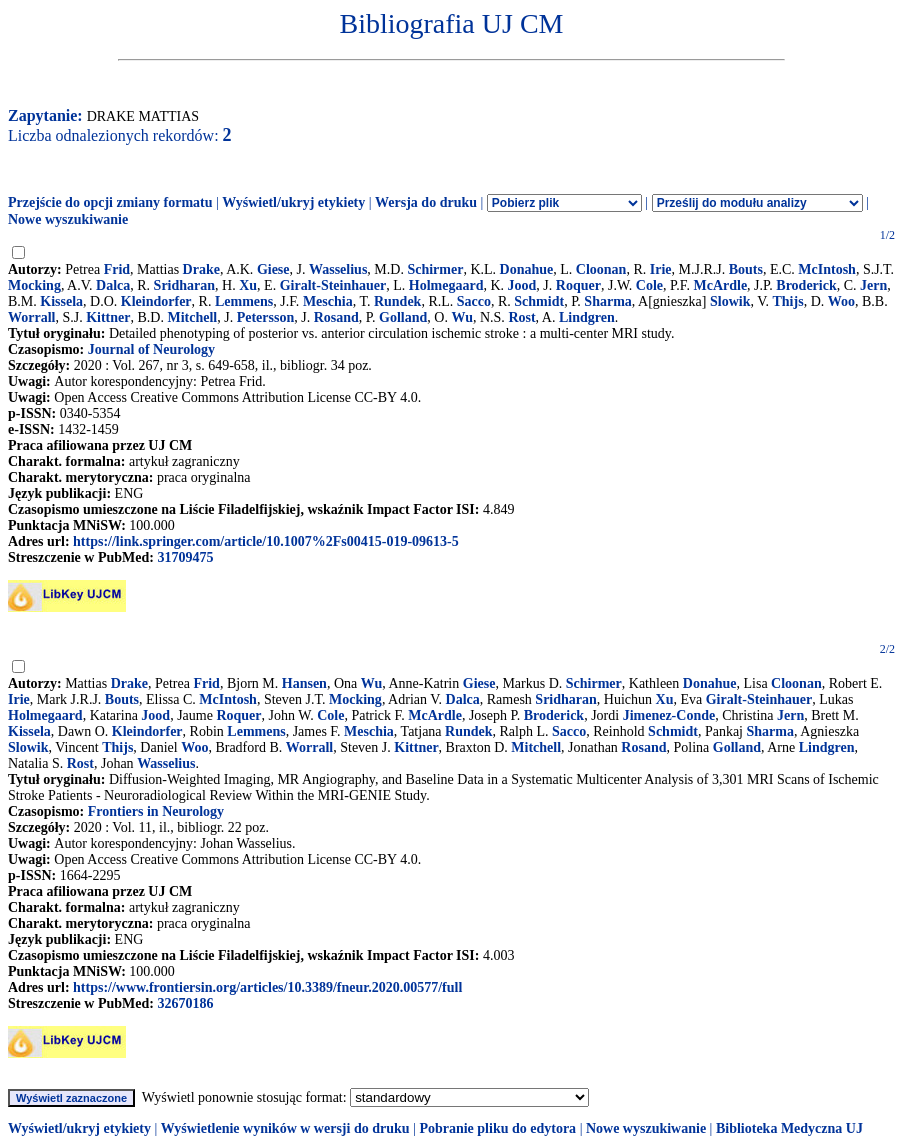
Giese (273, 269)
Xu (248, 285)
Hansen (304, 683)
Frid (117, 269)
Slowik (730, 301)
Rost (521, 317)
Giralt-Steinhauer (333, 285)
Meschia (328, 301)
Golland (403, 317)
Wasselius (338, 269)
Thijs (788, 301)
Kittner (108, 317)
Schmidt (539, 301)
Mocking (34, 285)
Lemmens (244, 301)
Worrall (31, 317)
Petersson (266, 317)
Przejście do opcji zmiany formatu (110, 202)
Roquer (578, 285)
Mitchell (192, 317)
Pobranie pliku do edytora (497, 1128)
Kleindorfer (156, 301)
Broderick (806, 285)
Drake (201, 269)
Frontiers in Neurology (156, 811)
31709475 (185, 557)
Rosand (336, 317)
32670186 (185, 1003)
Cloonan (601, 269)
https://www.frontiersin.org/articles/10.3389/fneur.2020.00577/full (267, 987)
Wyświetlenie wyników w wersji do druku (285, 1128)
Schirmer (435, 269)
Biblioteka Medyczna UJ (789, 1128)
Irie (661, 269)
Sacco (474, 301)
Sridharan (184, 285)
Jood (522, 285)
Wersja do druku (426, 202)
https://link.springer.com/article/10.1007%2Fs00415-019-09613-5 (266, 541)
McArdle (720, 285)
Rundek (397, 301)
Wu (462, 317)
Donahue (527, 269)
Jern (873, 285)
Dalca (113, 285)
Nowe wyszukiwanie (68, 219)
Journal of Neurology (151, 349)
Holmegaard (446, 285)
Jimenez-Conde (669, 715)
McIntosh (827, 269)
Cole (649, 285)
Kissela (61, 301)
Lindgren (587, 317)
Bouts (746, 269)
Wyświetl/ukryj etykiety (293, 202)
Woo (841, 301)
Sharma (607, 301)
